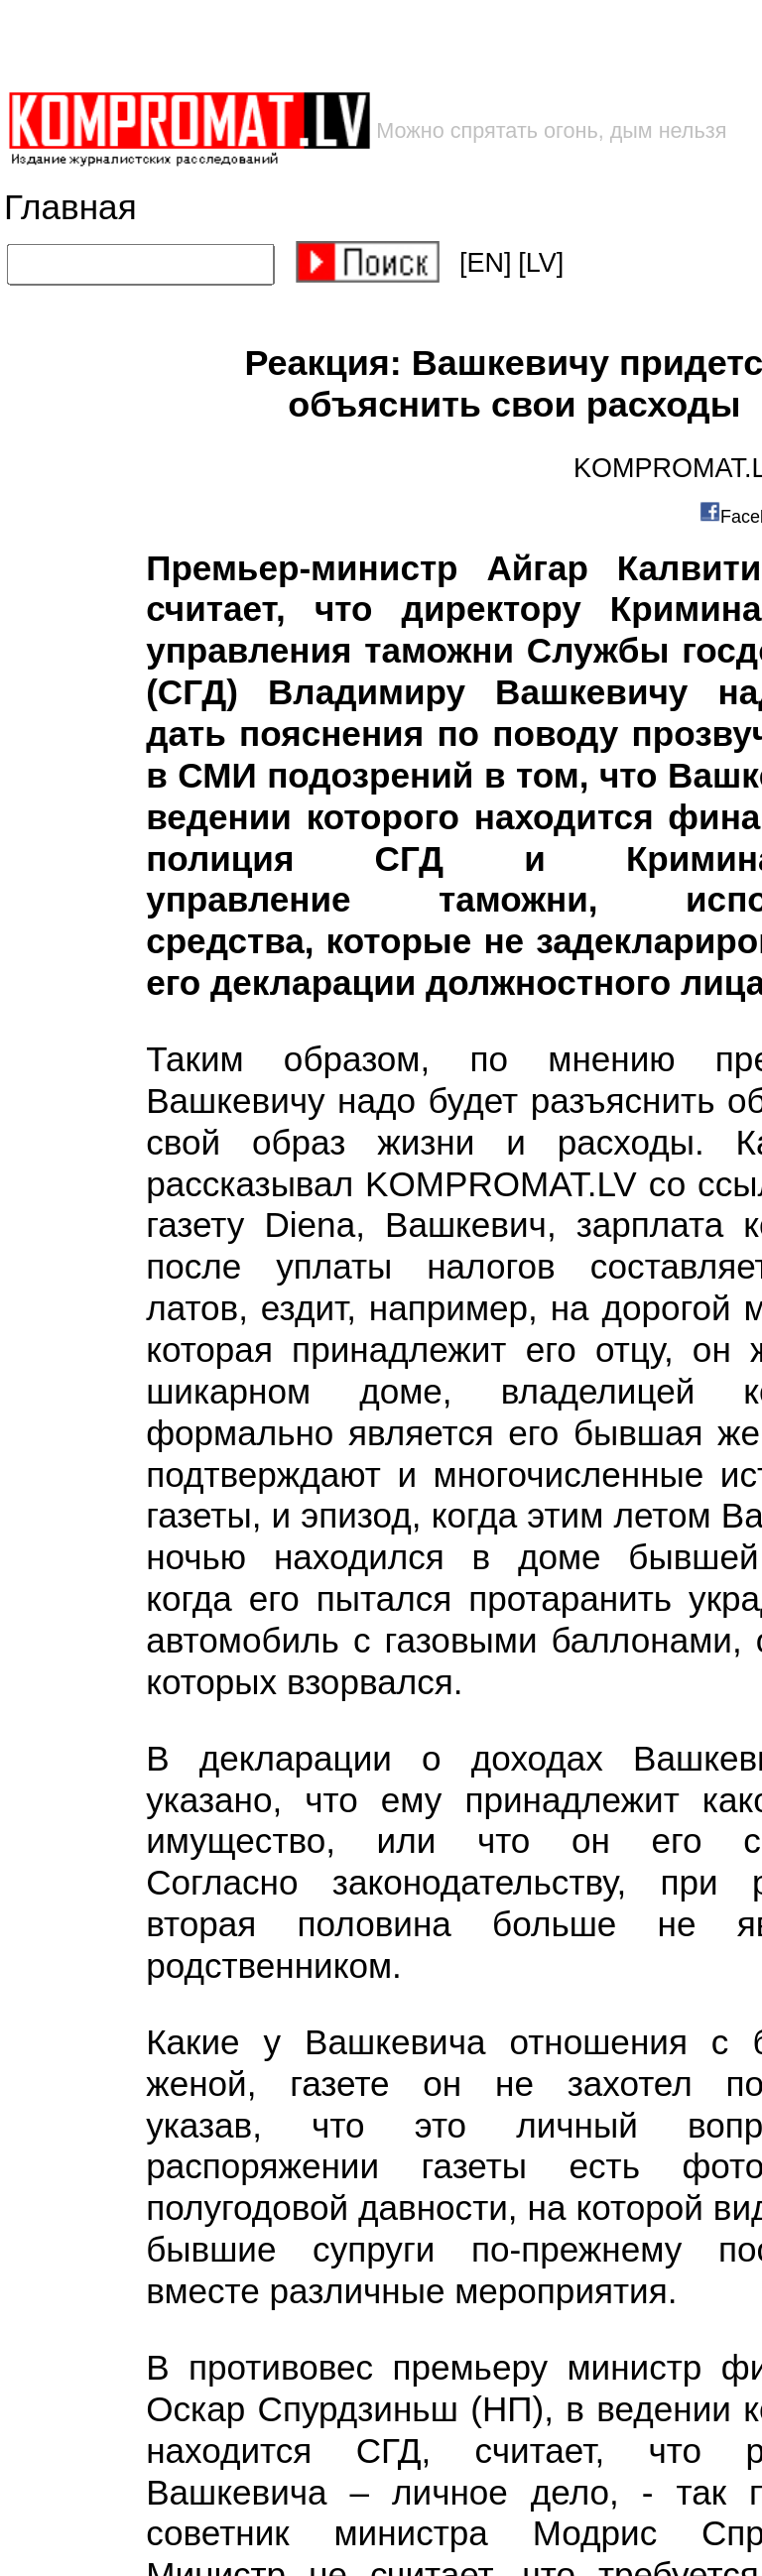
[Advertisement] (318, 45)
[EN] (485, 263)
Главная (70, 207)
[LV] (541, 263)
